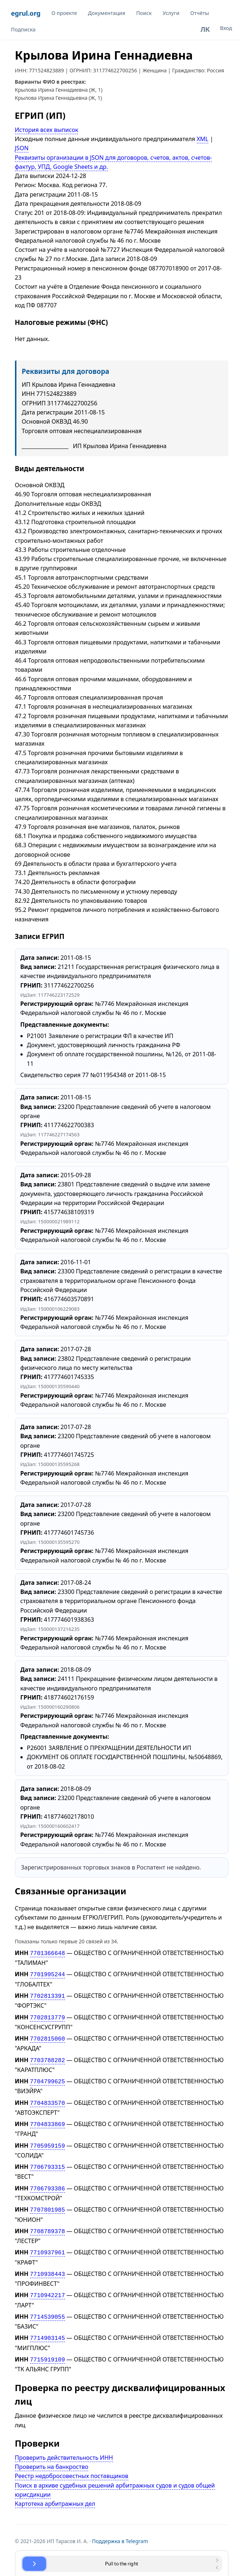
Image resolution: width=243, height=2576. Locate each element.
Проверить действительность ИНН (64, 2443)
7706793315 (47, 2159)
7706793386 (47, 2180)
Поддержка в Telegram (120, 2526)
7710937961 (47, 2242)
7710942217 (47, 2283)
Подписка (23, 29)
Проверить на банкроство (52, 2452)
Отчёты (199, 13)
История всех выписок (46, 130)
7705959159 (47, 2139)
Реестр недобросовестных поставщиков (71, 2461)
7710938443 (47, 2263)
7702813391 (47, 1994)
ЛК (205, 29)
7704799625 (47, 2077)
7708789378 (47, 2221)
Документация (106, 13)
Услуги (171, 13)
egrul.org (25, 13)
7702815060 (47, 2035)
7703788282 (47, 2056)
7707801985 (47, 2201)
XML (202, 139)
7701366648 (47, 1953)
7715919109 (47, 2345)
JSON (22, 148)
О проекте (64, 13)
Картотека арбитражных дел (55, 2489)
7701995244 (47, 1973)
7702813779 (47, 2015)
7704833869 (47, 2118)
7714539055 (47, 2304)
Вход (226, 27)
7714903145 (47, 2325)
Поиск (144, 13)
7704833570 (47, 2098)
